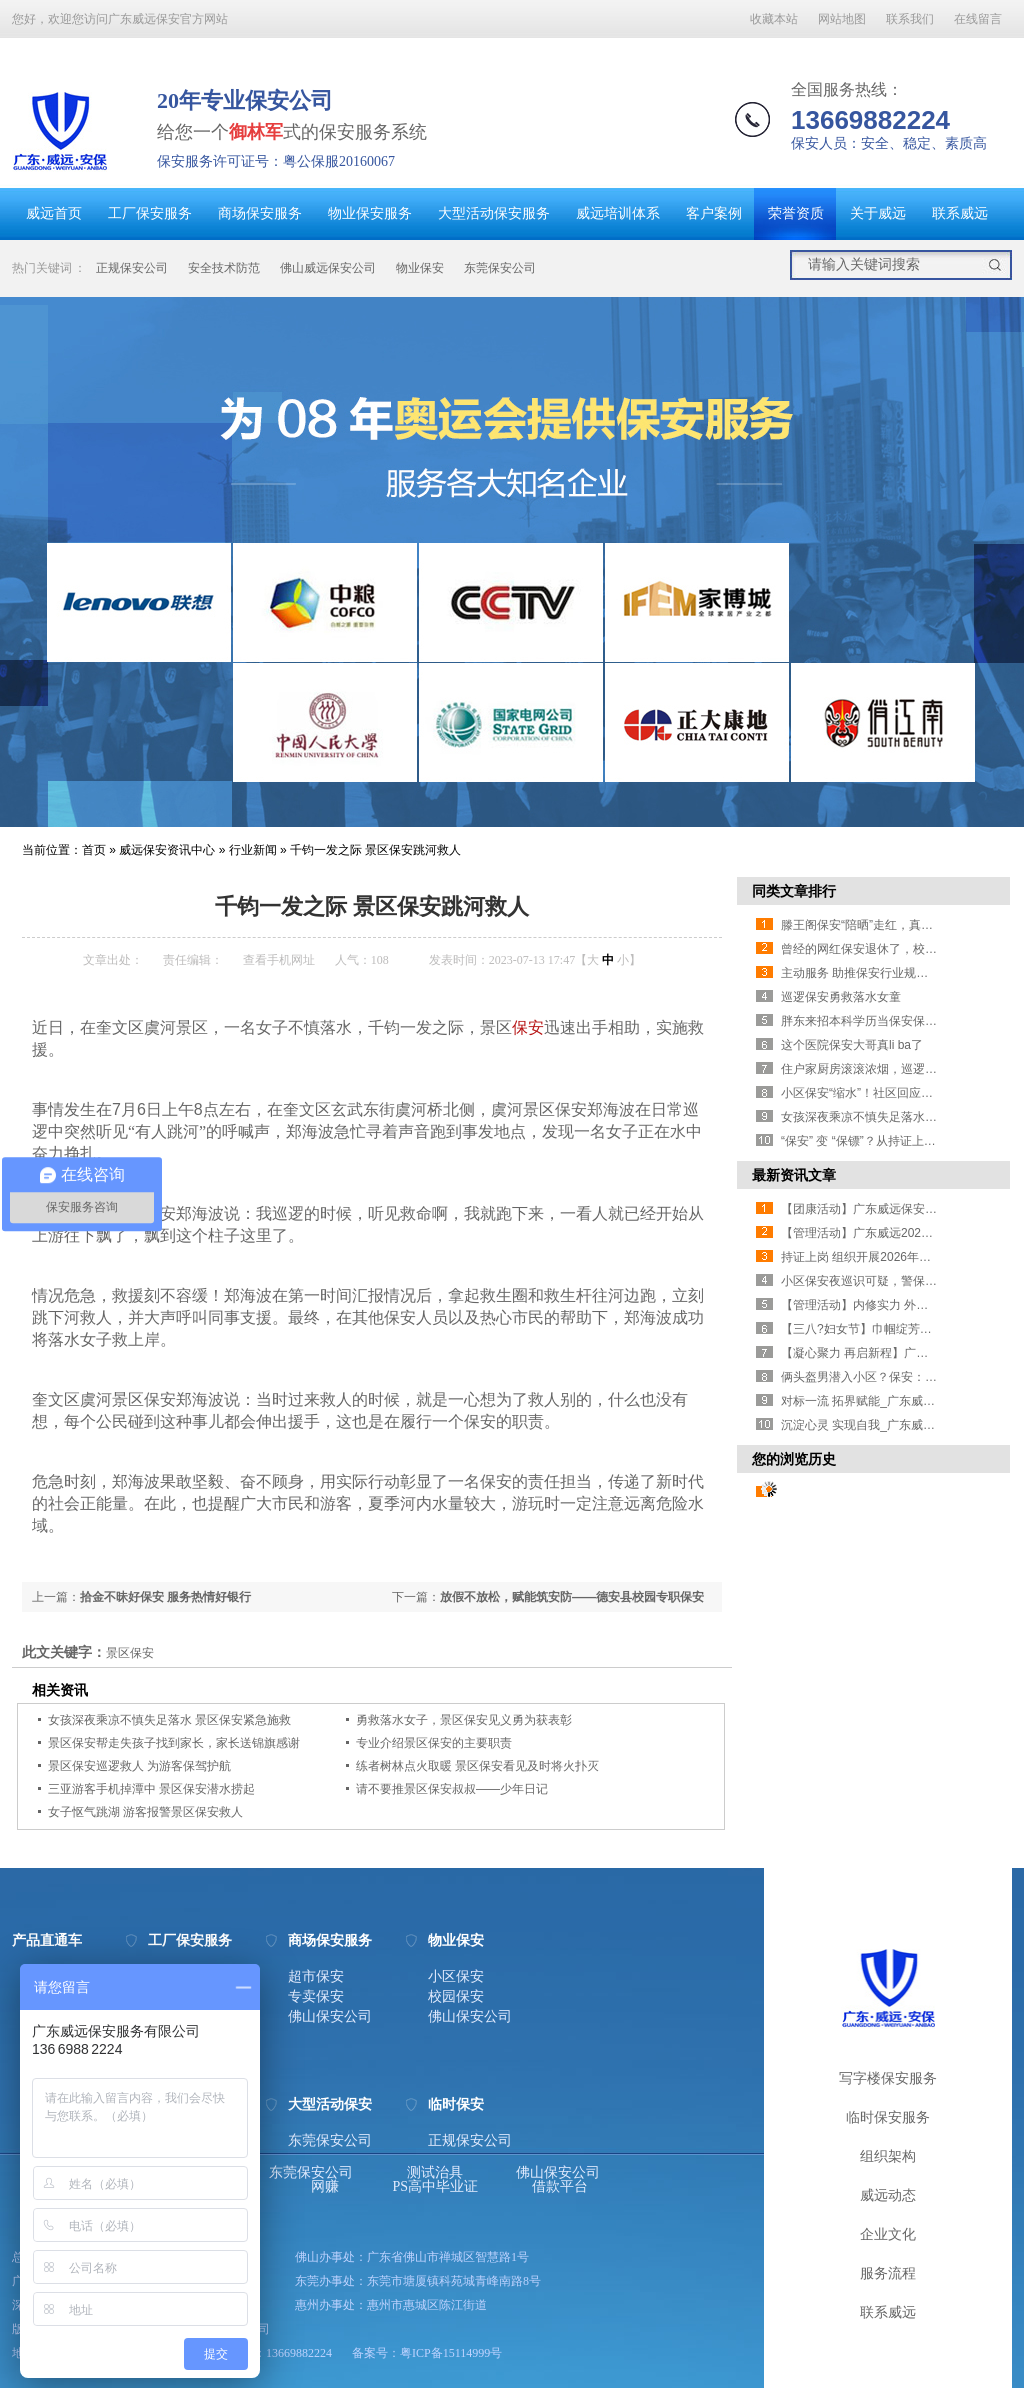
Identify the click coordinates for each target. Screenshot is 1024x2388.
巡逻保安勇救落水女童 (841, 997)
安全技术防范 (224, 268)
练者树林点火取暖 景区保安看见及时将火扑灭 (477, 1766)
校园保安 (456, 1997)
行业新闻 (253, 850)
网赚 (325, 2187)
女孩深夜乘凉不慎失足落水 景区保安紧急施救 (169, 1720)
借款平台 (560, 2187)
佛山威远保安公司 (328, 268)
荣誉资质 (796, 213)
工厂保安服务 (150, 213)
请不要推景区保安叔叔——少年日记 (452, 1789)
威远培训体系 (618, 213)
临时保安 (456, 2105)
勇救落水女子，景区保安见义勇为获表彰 (464, 1720)
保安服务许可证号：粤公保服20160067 (276, 161)
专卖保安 (316, 1997)
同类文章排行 (794, 891)
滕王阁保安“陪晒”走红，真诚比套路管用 (887, 925)
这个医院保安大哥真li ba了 (852, 1045)
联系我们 (910, 19)
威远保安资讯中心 (167, 850)
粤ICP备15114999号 (451, 2353)
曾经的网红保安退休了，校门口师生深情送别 (901, 949)
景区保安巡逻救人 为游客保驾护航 (139, 1766)
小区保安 (456, 1977)
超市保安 (316, 1977)
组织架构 (888, 2156)
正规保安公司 (132, 268)
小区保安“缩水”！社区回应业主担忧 (875, 1093)
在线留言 (978, 19)
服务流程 (888, 2273)
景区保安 (130, 1653)
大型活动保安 (330, 2105)
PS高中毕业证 (436, 2187)
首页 (94, 850)
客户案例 (714, 213)
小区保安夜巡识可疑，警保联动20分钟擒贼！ (901, 1281)
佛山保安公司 (330, 2017)
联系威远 (960, 213)
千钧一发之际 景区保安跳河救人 (375, 850)
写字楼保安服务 (888, 2078)
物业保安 (420, 268)
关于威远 (878, 213)
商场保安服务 (260, 213)
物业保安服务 (370, 213)
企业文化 (888, 2234)
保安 (528, 1027)
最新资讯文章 (794, 1175)
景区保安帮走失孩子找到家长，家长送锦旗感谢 (174, 1743)
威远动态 (888, 2195)
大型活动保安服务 (494, 213)
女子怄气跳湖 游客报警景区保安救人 (145, 1812)
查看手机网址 (279, 960)
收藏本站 (774, 19)
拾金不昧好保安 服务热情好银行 (165, 1597)
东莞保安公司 (500, 268)
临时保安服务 (888, 2117)
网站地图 (842, 19)
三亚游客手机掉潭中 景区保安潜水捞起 (151, 1789)
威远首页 (54, 213)
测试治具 (435, 2173)
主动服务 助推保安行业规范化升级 (872, 973)
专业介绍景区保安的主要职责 (434, 1743)
